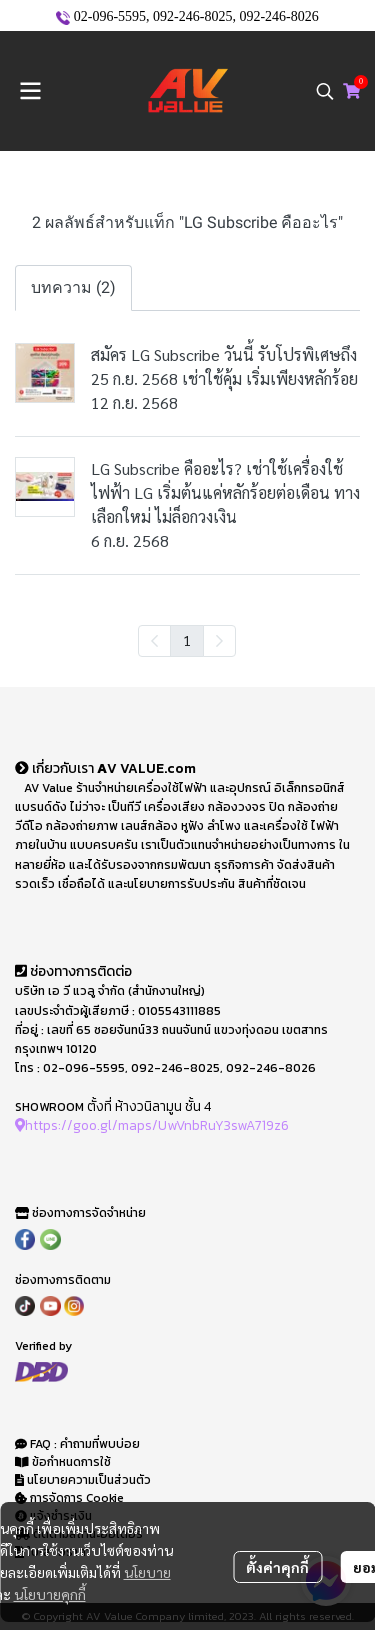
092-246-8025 (192, 16)
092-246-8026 (278, 16)
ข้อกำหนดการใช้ (63, 1462)
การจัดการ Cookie (69, 1498)
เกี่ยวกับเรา (56, 768)
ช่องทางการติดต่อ (73, 971)
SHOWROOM (49, 1107)
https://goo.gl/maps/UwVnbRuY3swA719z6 (152, 1125)
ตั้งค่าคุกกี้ (277, 1567)
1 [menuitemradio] (187, 640)
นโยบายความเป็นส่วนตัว (83, 1480)
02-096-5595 (110, 16)
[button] (325, 91)
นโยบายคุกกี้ (50, 1594)
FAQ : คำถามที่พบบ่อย (79, 1444)
